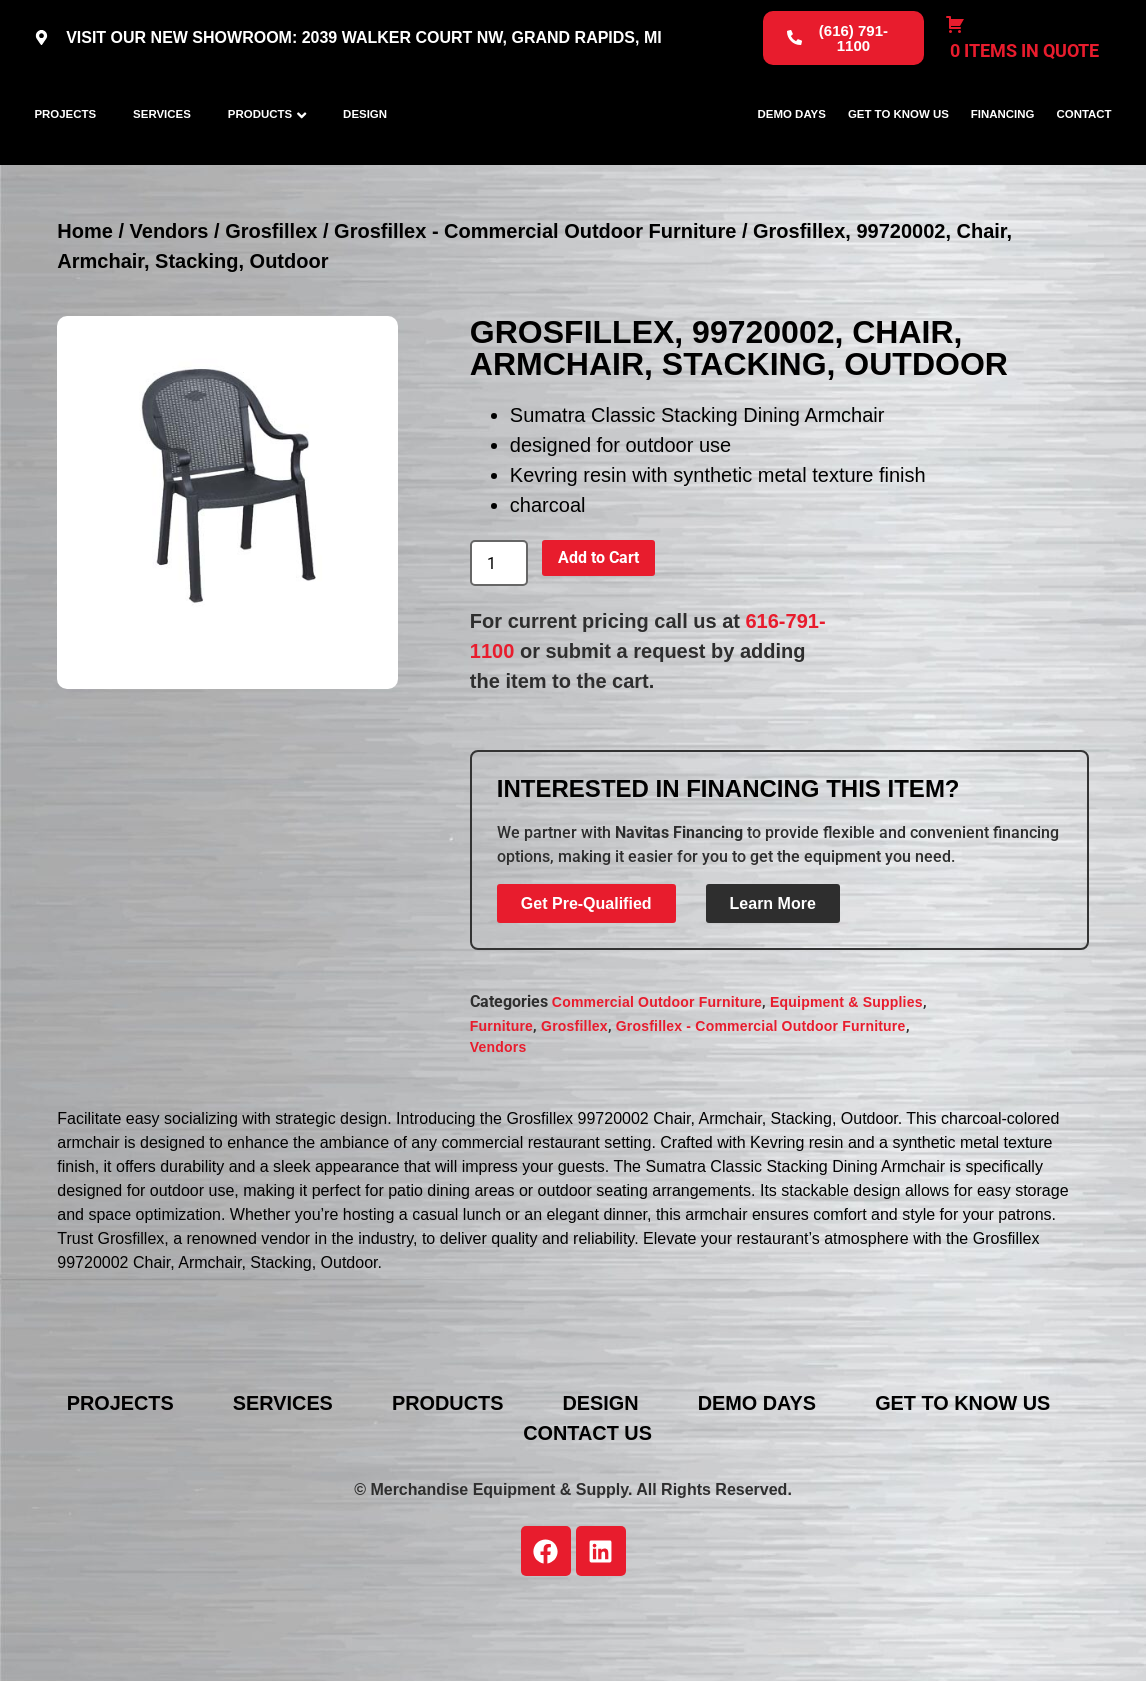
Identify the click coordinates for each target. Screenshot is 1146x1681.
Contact (1083, 151)
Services (162, 151)
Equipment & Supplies (846, 1076)
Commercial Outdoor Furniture (657, 1076)
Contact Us (588, 1507)
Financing (1003, 151)
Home (85, 305)
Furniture (501, 1100)
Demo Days (792, 151)
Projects (65, 151)
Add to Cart (598, 631)
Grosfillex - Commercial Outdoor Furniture (535, 305)
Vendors (169, 305)
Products (260, 151)
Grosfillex (271, 305)
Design (365, 151)
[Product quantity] (499, 637)
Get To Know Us (898, 151)
